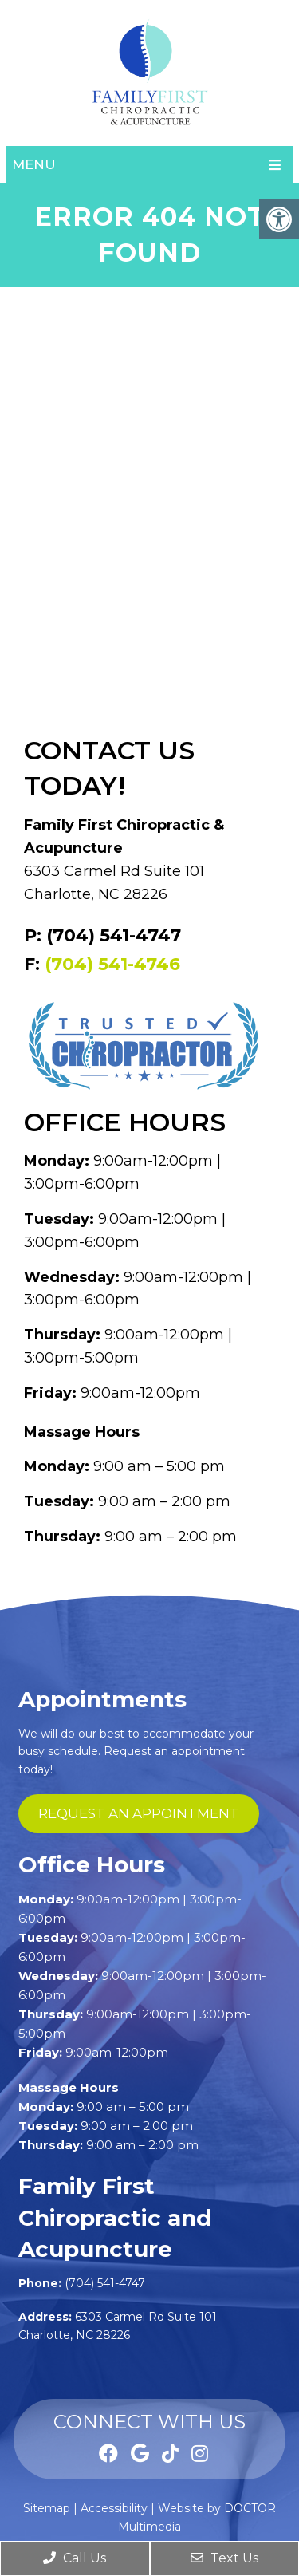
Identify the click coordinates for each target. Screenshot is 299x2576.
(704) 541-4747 (105, 2283)
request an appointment (138, 1813)
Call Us (74, 2558)
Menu (34, 164)
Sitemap (46, 2508)
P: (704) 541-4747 (102, 935)
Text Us (224, 2558)
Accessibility (114, 2508)
